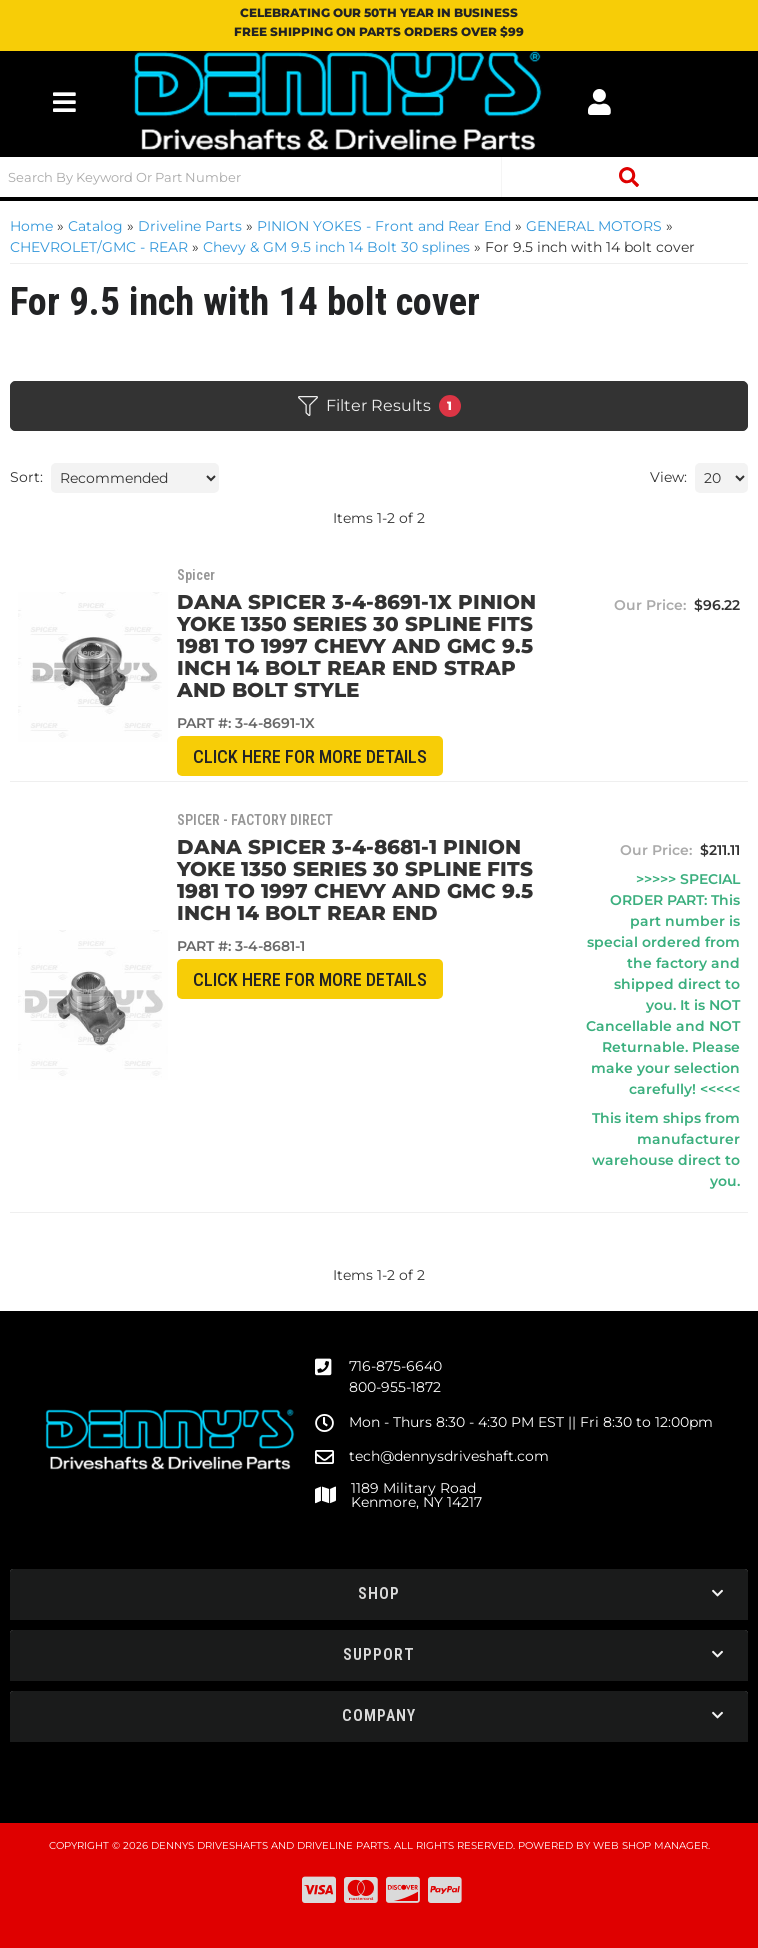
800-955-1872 (395, 1387)
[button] (379, 177)
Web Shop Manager (650, 1845)
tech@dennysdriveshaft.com (449, 1456)
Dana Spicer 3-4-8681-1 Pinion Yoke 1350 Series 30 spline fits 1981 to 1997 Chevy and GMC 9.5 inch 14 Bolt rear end (361, 880)
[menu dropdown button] (64, 102)
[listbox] (135, 478)
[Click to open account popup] (599, 102)
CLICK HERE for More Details (316, 756)
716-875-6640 (395, 1366)
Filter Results (379, 406)
